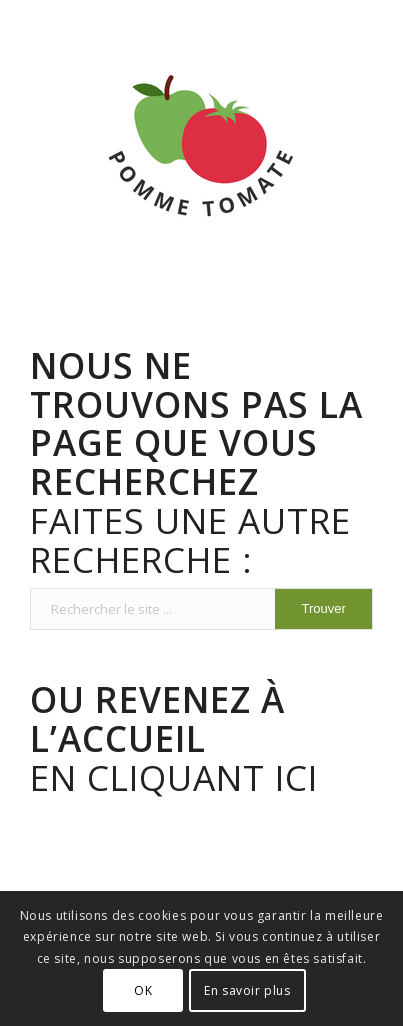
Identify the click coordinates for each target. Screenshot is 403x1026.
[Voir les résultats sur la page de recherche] (323, 609)
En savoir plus (247, 990)
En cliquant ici (174, 737)
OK (143, 990)
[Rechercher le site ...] (201, 609)
